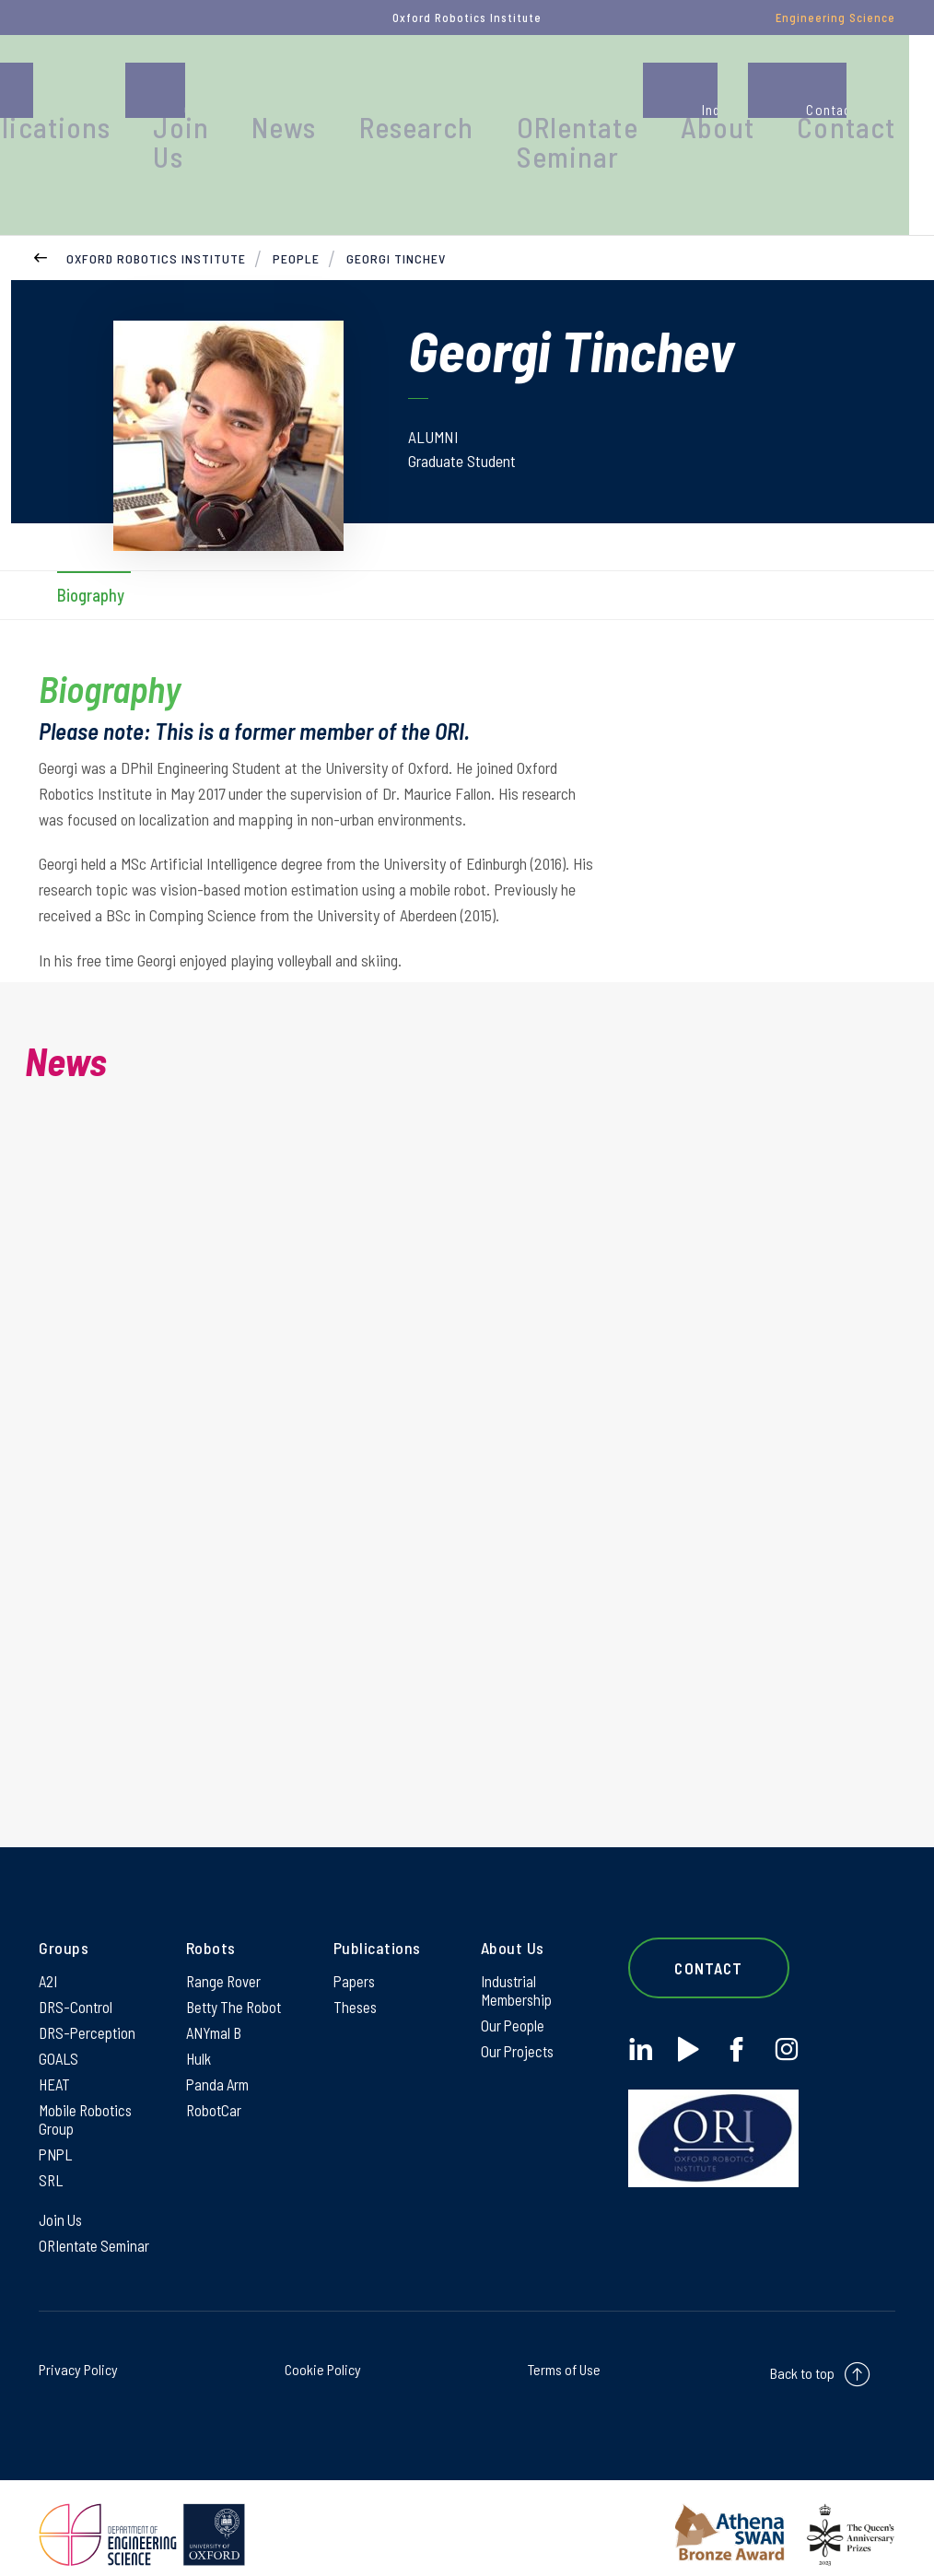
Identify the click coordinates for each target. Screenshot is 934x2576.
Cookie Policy (323, 2356)
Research (544, 86)
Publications (246, 86)
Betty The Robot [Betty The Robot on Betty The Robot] (236, 1976)
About (775, 86)
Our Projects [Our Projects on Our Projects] (519, 2024)
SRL (51, 2162)
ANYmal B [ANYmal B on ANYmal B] (216, 2004)
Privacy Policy (78, 2356)
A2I (49, 1948)
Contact (876, 86)
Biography (91, 554)
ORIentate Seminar (667, 95)
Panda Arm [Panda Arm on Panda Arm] (219, 2059)
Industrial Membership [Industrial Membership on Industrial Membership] (518, 1958)
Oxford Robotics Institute (156, 216)
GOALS (59, 2031)
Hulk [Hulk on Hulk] (199, 2031)
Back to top (802, 2360)
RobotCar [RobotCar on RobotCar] (214, 2087)
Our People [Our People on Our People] (514, 1996)
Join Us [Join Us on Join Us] (62, 2204)
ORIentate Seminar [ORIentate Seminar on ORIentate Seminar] (97, 2231)
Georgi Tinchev (396, 216)
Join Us (359, 95)
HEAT (55, 2059)
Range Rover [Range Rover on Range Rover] (225, 1948)
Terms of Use (564, 2356)
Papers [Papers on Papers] (355, 1948)
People (123, 86)
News (441, 86)
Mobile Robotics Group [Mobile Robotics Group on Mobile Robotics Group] (87, 2097)
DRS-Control (77, 1976)
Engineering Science (835, 17)
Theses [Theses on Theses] (356, 1976)
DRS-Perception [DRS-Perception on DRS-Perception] (89, 2004)
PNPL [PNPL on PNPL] (57, 2135)
